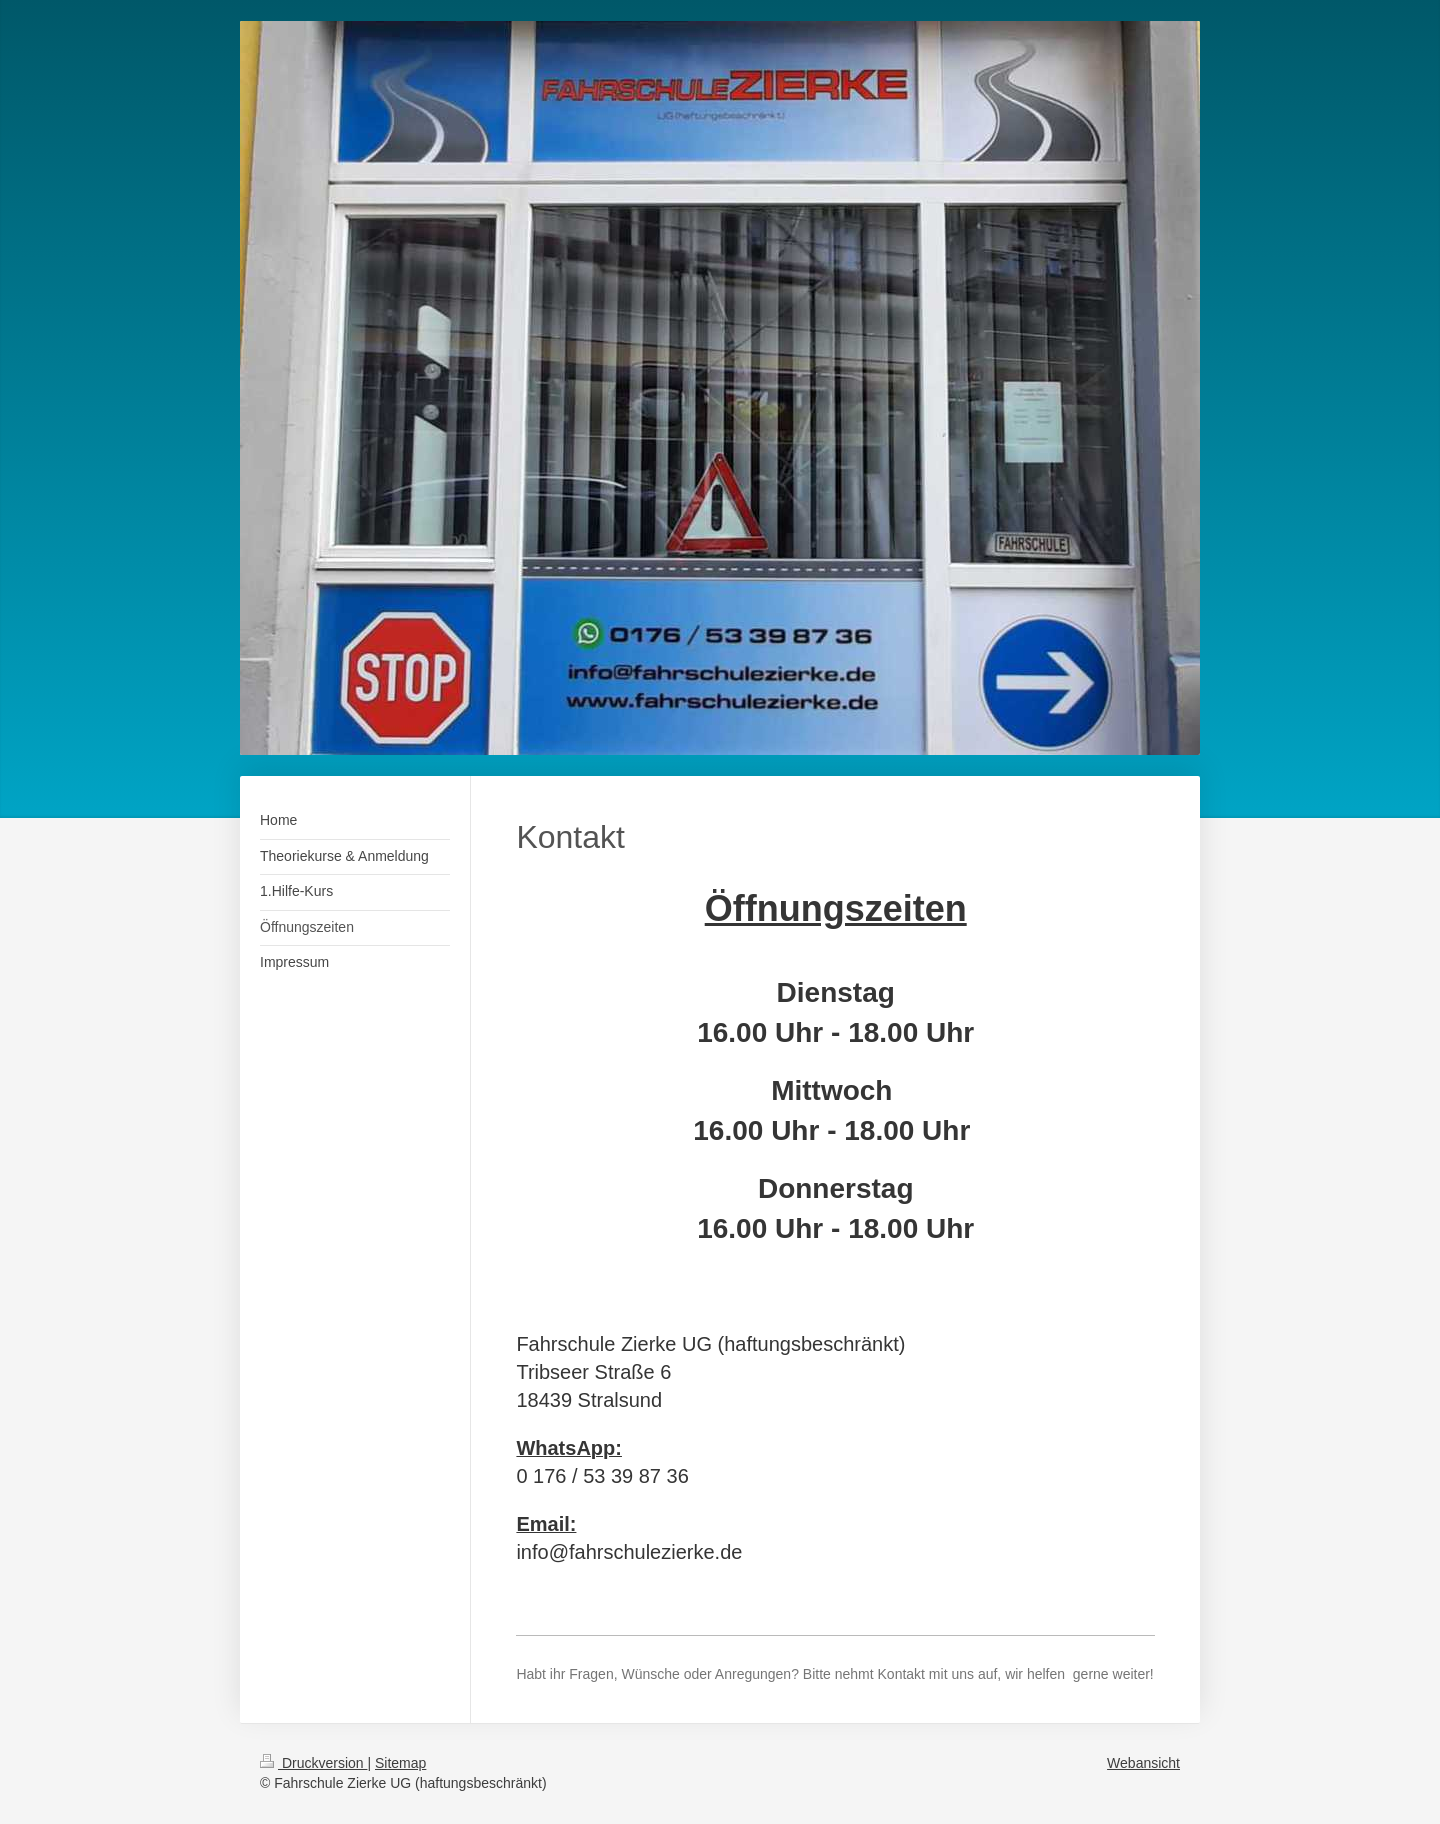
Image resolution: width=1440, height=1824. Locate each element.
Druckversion (313, 1763)
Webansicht (1143, 1763)
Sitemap (400, 1763)
